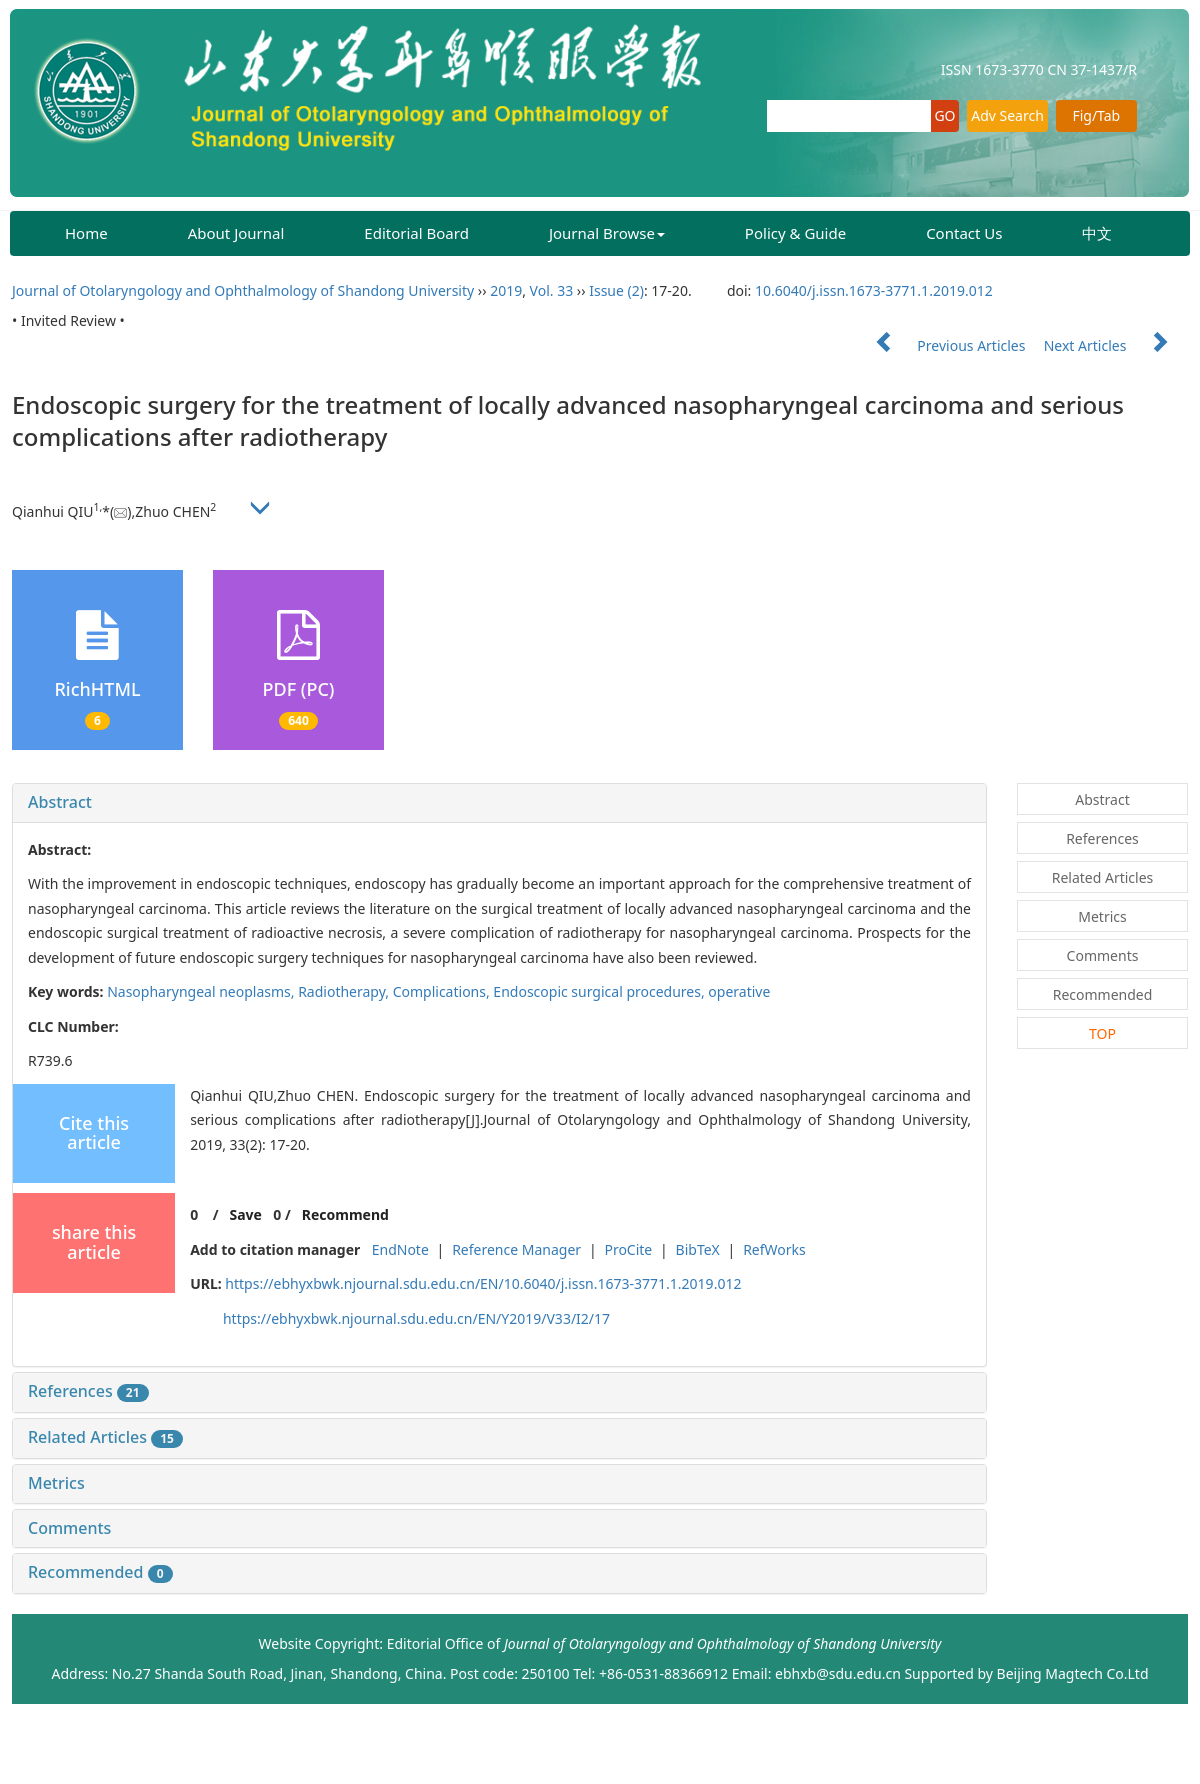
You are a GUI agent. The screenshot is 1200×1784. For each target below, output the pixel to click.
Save (245, 1214)
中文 (1097, 233)
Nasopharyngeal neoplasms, (202, 991)
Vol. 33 (552, 290)
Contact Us (964, 233)
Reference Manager (516, 1249)
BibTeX (698, 1249)
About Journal (236, 233)
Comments (69, 1528)
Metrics (56, 1483)
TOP (1102, 1033)
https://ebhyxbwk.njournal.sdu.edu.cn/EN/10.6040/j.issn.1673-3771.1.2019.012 (483, 1283)
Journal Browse (607, 233)
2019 (506, 290)
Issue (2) (616, 290)
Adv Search (1007, 115)
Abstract (60, 802)
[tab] (499, 803)
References (88, 1391)
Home (86, 233)
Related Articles (105, 1437)
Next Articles (1116, 345)
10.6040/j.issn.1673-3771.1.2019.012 (874, 290)
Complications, (443, 991)
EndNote (400, 1249)
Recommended (100, 1572)
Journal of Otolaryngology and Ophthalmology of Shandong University (243, 290)
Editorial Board (416, 233)
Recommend (345, 1214)
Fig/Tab (1096, 115)
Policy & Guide (795, 233)
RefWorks (774, 1249)
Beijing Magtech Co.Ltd (1073, 1673)
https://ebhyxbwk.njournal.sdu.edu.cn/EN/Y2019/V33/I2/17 (416, 1318)
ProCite (628, 1249)
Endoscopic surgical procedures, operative (631, 991)
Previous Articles (942, 345)
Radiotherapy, (345, 991)
